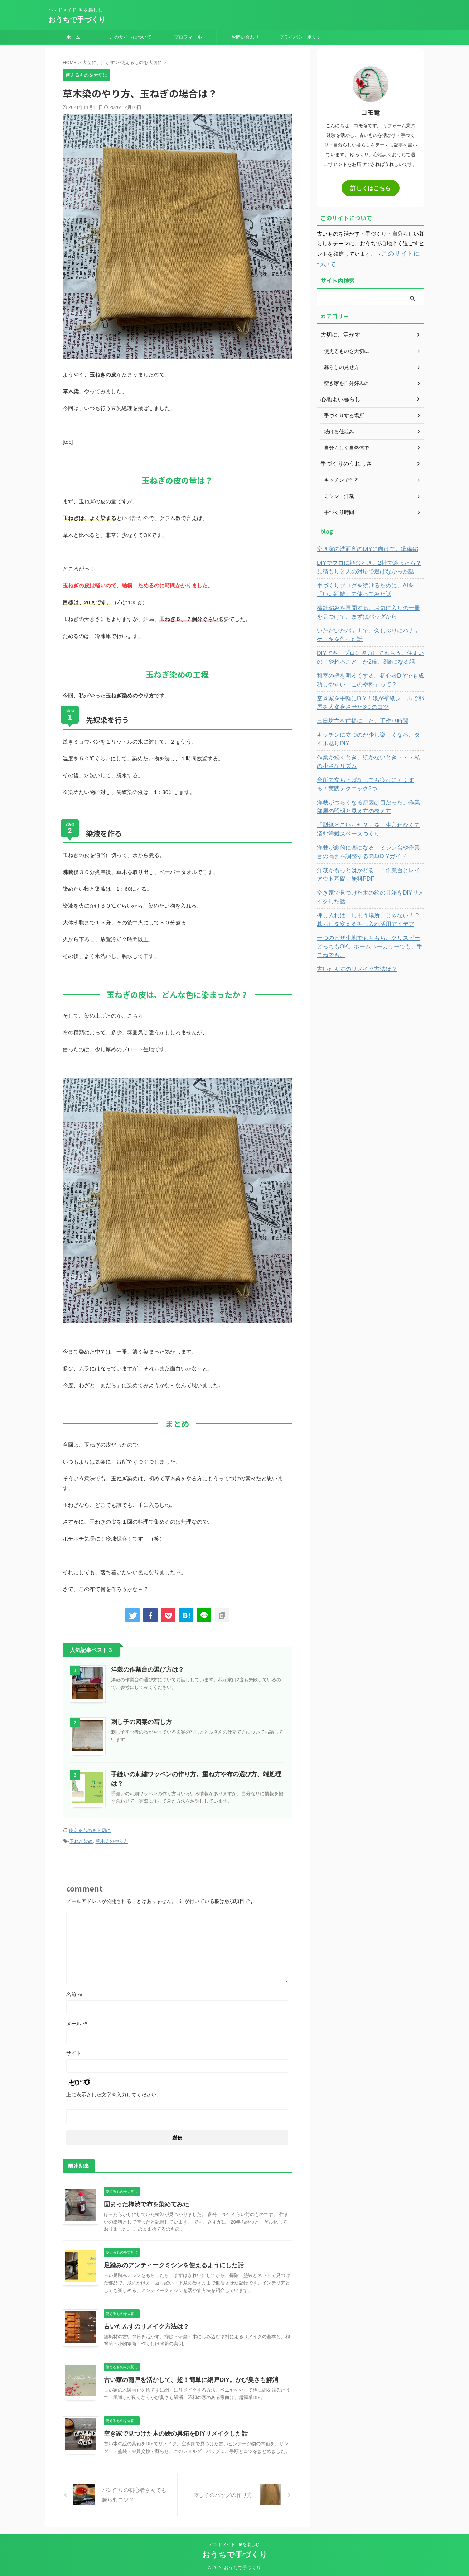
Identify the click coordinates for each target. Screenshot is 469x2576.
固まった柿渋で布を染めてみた (144, 2202)
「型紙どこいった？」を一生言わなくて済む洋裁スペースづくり (369, 826)
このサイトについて (130, 37)
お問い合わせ (245, 37)
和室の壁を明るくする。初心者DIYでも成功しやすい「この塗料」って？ (368, 677)
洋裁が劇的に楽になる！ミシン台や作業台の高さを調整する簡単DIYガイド (369, 849)
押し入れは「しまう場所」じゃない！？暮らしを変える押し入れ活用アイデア (369, 916)
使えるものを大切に (90, 1830)
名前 (74, 1992)
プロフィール (188, 37)
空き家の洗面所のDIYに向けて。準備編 (361, 546)
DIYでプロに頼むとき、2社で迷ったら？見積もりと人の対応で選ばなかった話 (370, 564)
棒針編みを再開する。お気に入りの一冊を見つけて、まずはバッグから (369, 609)
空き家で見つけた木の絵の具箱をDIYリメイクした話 (172, 2431)
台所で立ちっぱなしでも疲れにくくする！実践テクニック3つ (369, 781)
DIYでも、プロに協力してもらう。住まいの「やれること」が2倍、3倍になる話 (366, 654)
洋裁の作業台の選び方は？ (145, 1670)
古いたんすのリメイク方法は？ (144, 2324)
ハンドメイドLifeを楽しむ (234, 2542)
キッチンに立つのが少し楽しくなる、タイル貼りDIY (369, 736)
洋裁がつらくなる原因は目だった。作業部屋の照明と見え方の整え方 (369, 804)
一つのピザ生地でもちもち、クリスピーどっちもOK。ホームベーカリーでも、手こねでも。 (369, 939)
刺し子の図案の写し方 (139, 1722)
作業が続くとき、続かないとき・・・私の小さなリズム (369, 758)
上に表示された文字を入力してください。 (113, 2092)
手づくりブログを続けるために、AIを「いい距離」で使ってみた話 (369, 587)
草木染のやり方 (112, 1839)
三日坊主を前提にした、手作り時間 (357, 718)
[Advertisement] (370, 1079)
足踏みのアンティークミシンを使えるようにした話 (170, 2263)
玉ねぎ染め (81, 1839)
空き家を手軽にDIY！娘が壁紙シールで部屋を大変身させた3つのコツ (368, 699)
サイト (73, 2051)
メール (77, 2021)
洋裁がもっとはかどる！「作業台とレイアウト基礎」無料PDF (369, 871)
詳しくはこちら (370, 187)
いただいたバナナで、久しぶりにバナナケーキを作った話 (369, 632)
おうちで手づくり (77, 20)
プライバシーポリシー (302, 37)
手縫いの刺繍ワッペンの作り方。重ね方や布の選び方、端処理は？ (197, 1774)
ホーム (73, 37)
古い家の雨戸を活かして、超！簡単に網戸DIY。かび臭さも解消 (186, 2378)
